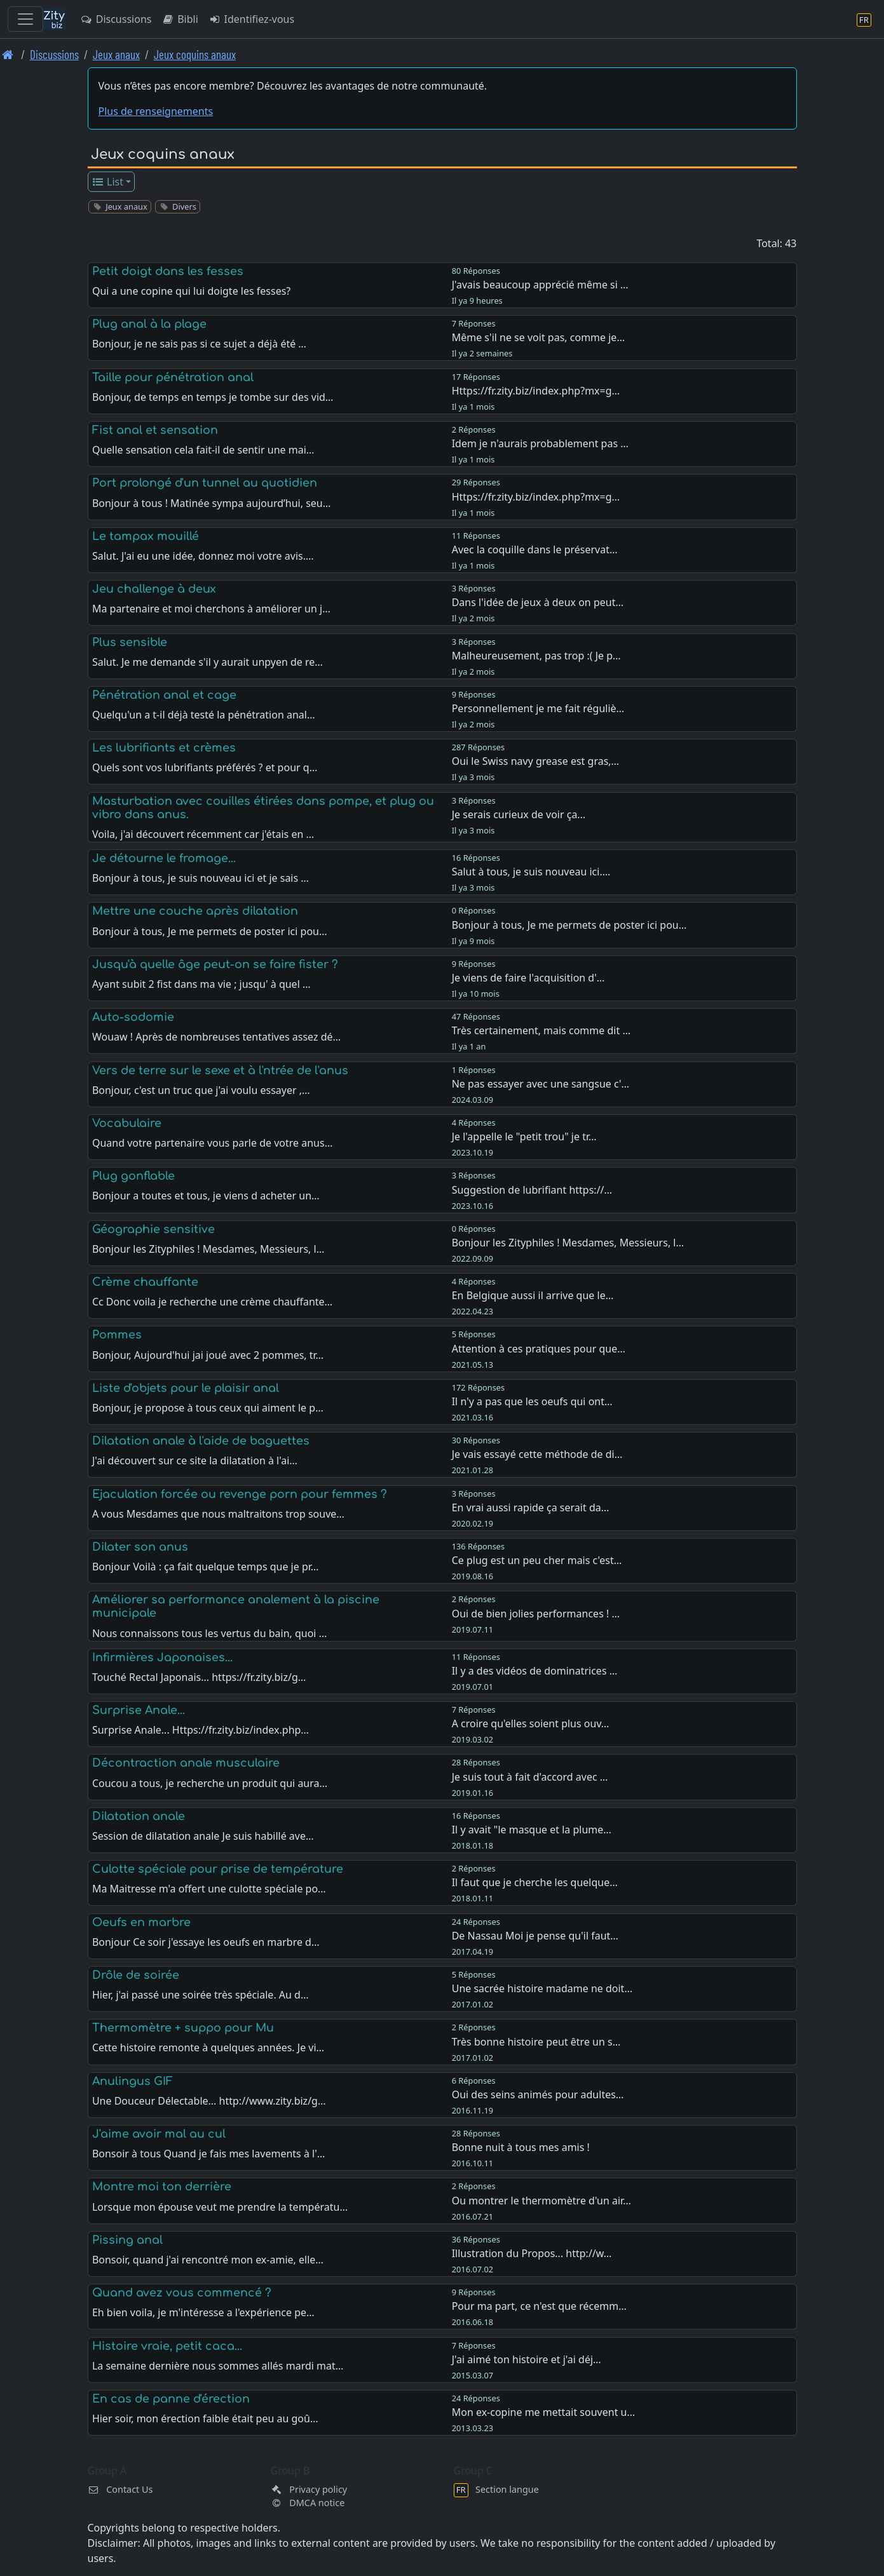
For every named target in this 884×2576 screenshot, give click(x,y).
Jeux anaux (116, 54)
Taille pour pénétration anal (173, 377)
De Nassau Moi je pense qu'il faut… (535, 1936)
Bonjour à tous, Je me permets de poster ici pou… (569, 925)
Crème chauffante (145, 1282)
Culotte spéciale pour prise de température (217, 1869)
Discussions (115, 19)
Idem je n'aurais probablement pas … (540, 443)
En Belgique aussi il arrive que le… (533, 1295)
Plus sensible (129, 642)
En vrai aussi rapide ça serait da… (530, 1507)
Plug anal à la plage (149, 324)
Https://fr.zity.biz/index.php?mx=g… (536, 391)
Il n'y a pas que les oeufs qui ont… (532, 1401)
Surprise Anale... (138, 1710)
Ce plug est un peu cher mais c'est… (537, 1560)
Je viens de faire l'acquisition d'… (528, 978)
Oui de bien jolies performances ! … (536, 1614)
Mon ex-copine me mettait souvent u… (543, 2412)
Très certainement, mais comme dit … (541, 1030)
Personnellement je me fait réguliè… (538, 708)
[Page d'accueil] (8, 54)
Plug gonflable (133, 1176)
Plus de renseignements (156, 111)
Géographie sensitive (153, 1229)
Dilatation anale (138, 1816)
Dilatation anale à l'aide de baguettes (200, 1440)
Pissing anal (127, 2240)
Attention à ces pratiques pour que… (538, 1349)
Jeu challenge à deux (154, 589)
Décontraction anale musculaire (186, 1763)
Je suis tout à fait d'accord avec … (530, 1777)
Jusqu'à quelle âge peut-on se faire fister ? (215, 964)
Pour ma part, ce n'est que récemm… (539, 2306)
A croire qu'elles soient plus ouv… (530, 1723)
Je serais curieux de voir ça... (519, 814)
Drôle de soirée (135, 1975)
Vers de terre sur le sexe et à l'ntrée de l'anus (220, 1070)
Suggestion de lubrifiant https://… (532, 1190)
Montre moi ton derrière (161, 2186)
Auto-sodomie (133, 1017)
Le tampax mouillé (145, 536)
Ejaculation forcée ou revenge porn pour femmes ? (239, 1494)
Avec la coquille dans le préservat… (535, 549)
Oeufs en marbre (141, 1922)
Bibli (179, 19)
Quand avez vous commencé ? (181, 2292)
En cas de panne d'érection (171, 2398)
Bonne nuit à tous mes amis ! (521, 2147)
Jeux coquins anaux (195, 54)
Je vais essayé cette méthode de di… (537, 1454)
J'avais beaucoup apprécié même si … (540, 285)
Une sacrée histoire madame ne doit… (542, 1988)
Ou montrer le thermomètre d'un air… (541, 2201)
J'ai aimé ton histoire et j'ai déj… (526, 2359)
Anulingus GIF (132, 2081)
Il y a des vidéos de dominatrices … (535, 1671)
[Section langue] (864, 19)
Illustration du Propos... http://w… (532, 2253)
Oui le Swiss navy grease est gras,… (536, 761)
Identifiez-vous (251, 19)
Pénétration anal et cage (164, 695)
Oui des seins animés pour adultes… (538, 2094)
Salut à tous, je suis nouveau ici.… (531, 872)
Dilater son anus (140, 1547)
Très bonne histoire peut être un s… (536, 2042)
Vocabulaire (126, 1123)
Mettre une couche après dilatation (195, 911)
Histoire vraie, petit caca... (167, 2346)
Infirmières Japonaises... (162, 1657)
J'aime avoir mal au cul (159, 2134)
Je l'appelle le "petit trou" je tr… (524, 1136)
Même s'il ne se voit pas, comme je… (538, 337)
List (107, 182)
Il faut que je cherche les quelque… (535, 1882)
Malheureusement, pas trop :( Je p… (536, 656)
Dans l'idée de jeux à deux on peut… (537, 602)
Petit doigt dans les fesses (167, 271)
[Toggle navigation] (25, 19)
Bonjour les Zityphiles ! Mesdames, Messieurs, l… (568, 1243)
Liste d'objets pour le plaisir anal (185, 1388)
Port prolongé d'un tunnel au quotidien (204, 482)
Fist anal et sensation (155, 430)
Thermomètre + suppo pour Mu (183, 2027)
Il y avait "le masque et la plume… (531, 1830)
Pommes (117, 1334)
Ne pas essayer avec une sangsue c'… (541, 1084)
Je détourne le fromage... (164, 858)
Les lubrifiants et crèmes (164, 747)
